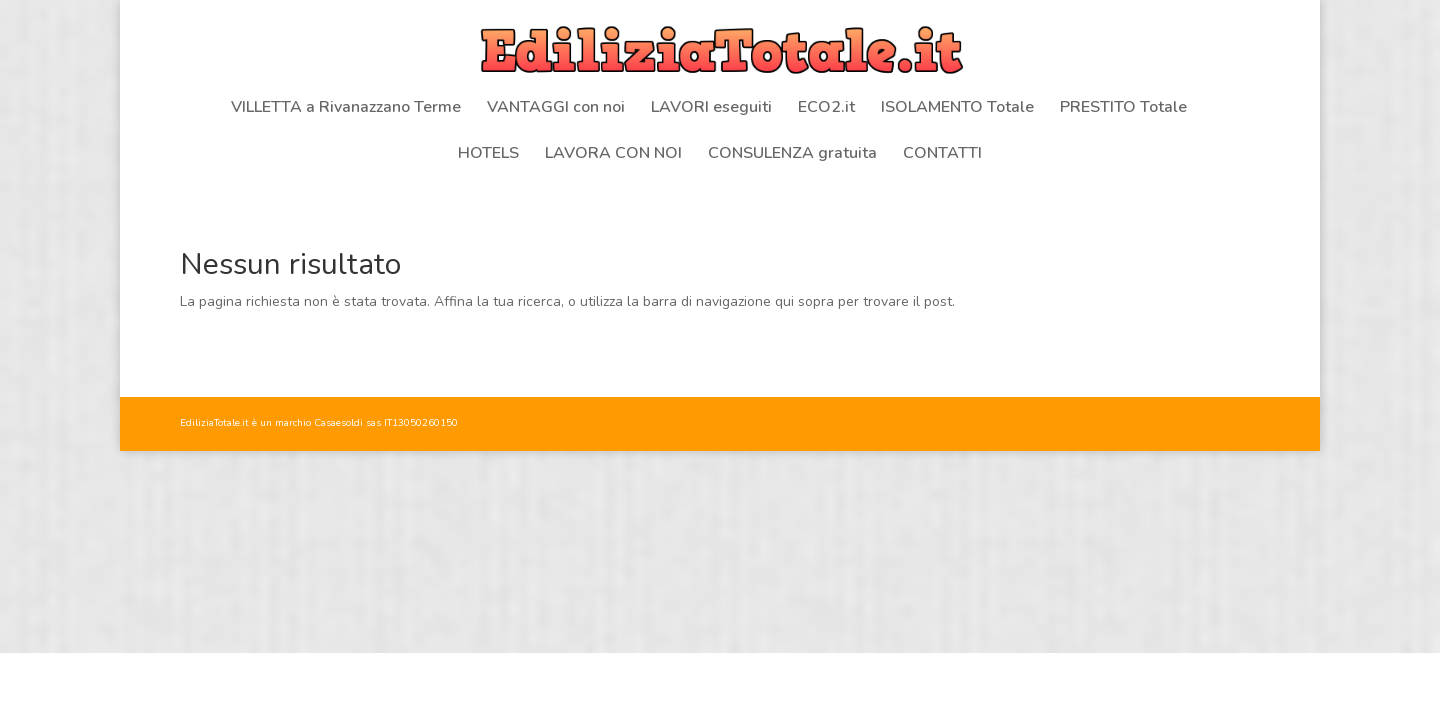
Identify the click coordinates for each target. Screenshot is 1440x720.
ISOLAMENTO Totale (957, 109)
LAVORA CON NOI (613, 155)
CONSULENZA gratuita (792, 155)
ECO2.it (826, 109)
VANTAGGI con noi (556, 109)
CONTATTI (942, 155)
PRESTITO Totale (1123, 109)
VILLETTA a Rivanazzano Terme (346, 109)
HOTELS (488, 155)
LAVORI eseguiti (711, 109)
